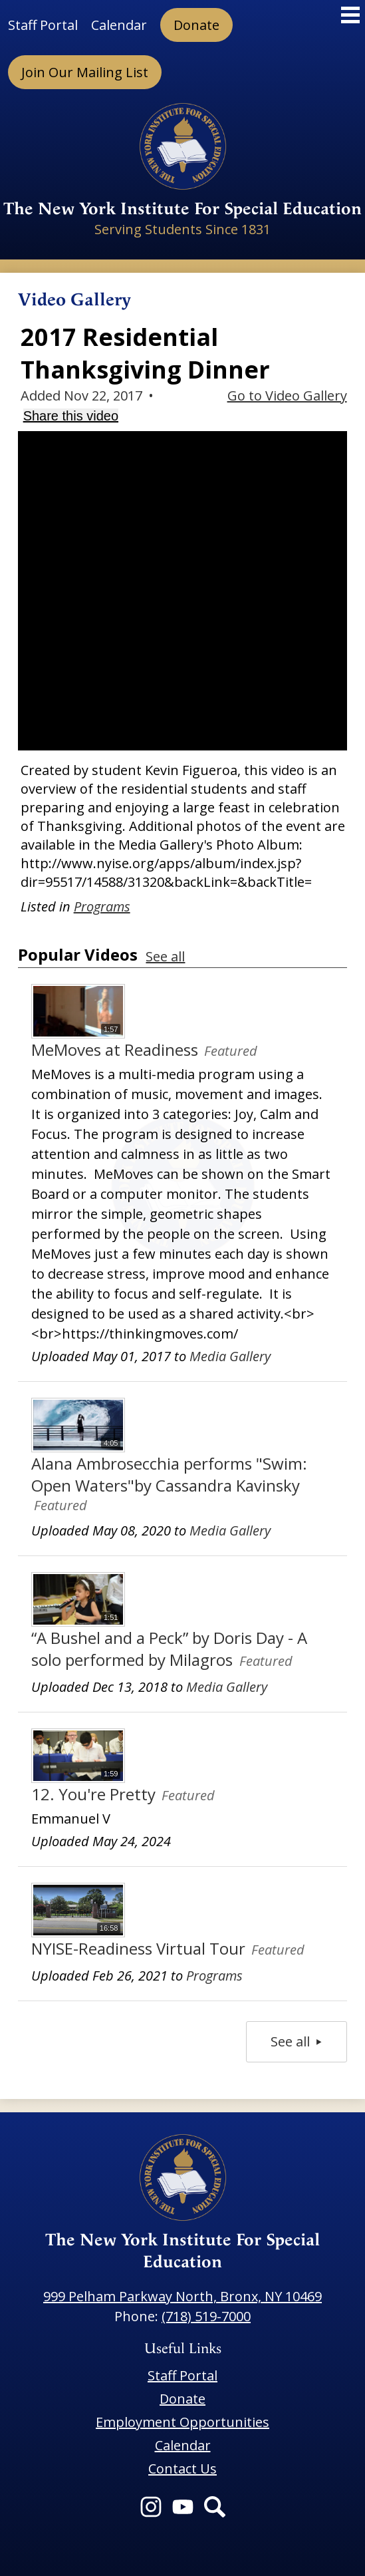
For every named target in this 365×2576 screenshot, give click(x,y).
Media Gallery (230, 1356)
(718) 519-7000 (206, 2316)
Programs (102, 906)
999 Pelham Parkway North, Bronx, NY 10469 (182, 2296)
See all (165, 956)
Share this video (70, 415)
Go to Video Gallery (287, 395)
